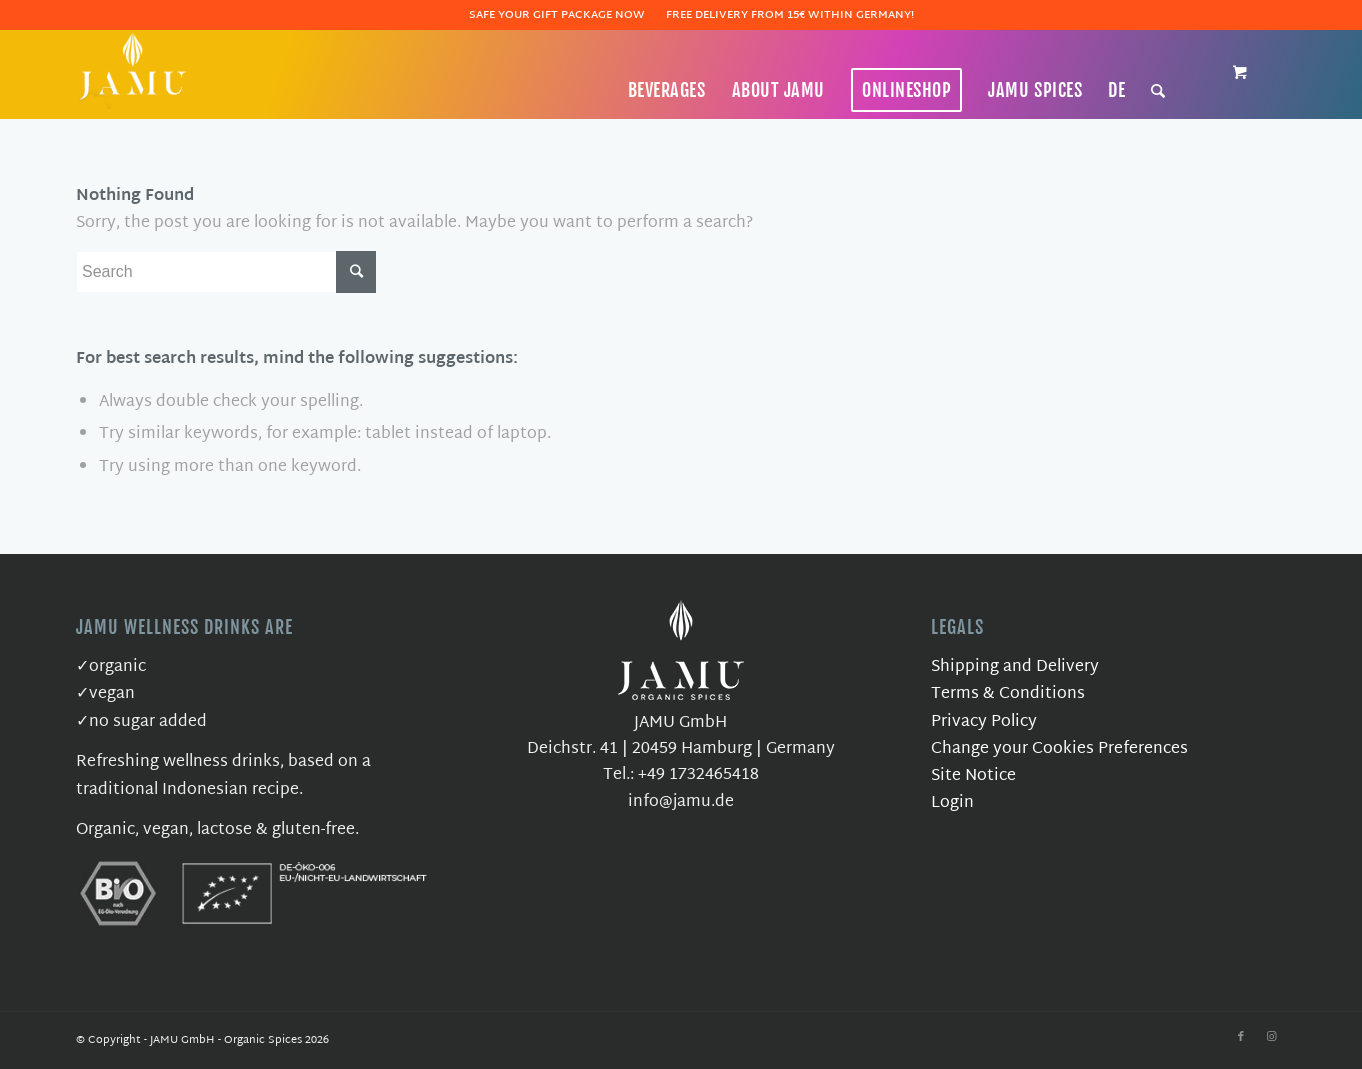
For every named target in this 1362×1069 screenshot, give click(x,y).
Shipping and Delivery (1015, 667)
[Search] (1158, 90)
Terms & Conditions (1008, 694)
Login (952, 803)
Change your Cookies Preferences (1059, 749)
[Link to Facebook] (1241, 1037)
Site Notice (973, 776)
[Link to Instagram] (1271, 1037)
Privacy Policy (984, 722)
